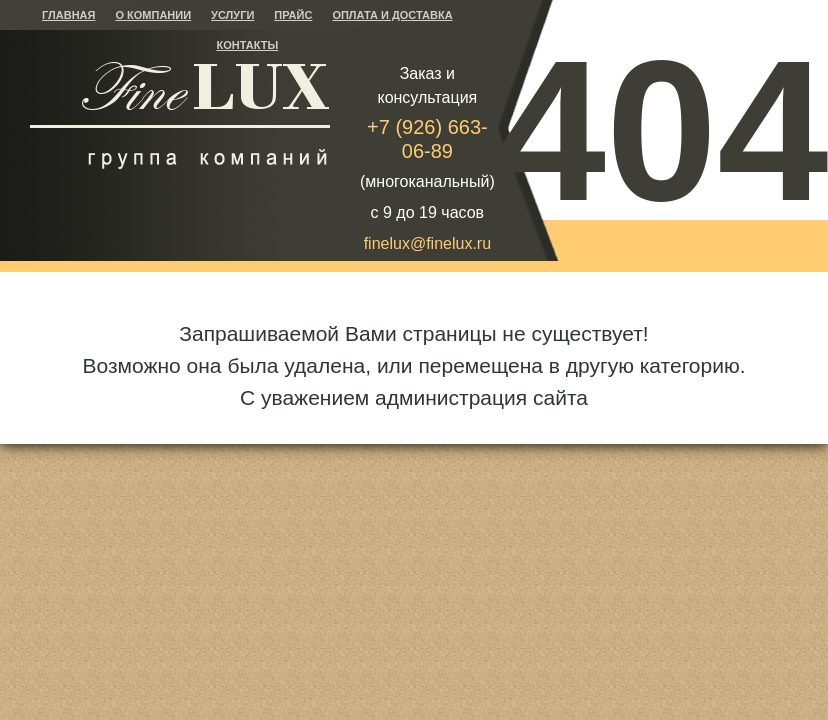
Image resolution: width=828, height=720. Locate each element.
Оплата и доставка (392, 15)
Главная (68, 15)
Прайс (293, 15)
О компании (153, 15)
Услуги (232, 15)
